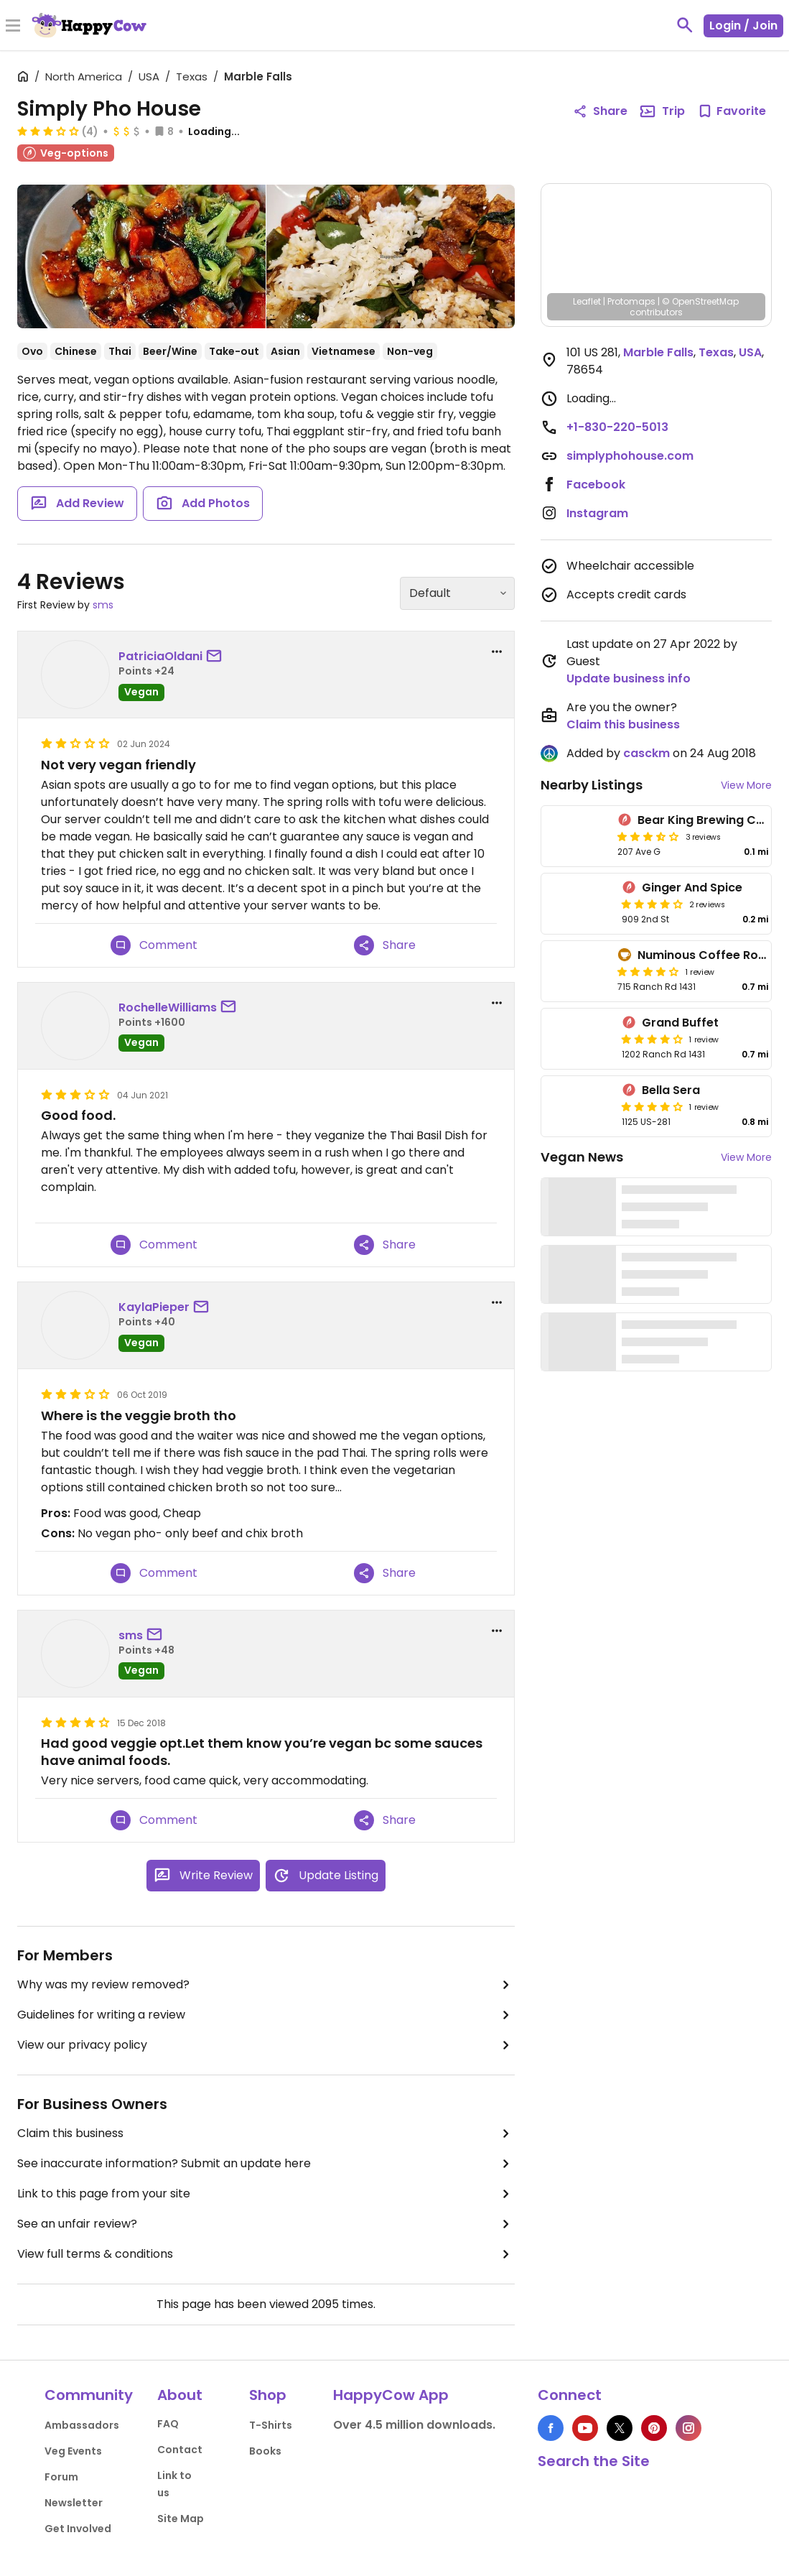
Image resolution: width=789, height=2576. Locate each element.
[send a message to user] (216, 656)
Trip (662, 111)
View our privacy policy (266, 2045)
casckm (646, 753)
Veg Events (73, 2451)
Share (385, 945)
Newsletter (74, 2503)
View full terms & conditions (266, 2254)
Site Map (180, 2518)
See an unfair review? (266, 2224)
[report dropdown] (496, 651)
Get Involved (78, 2528)
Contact (179, 2449)
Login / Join (743, 25)
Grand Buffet (680, 1022)
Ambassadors (82, 2425)
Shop (267, 2395)
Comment (154, 945)
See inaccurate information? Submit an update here (266, 2163)
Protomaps (631, 301)
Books (265, 2451)
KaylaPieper (154, 1307)
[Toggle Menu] (13, 26)
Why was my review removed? (266, 1984)
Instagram (597, 513)
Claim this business (266, 2133)
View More (746, 785)
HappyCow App (391, 2395)
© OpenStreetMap (700, 301)
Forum (61, 2477)
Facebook (595, 484)
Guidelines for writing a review (266, 2015)
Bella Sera (671, 1090)
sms (103, 605)
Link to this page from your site (266, 2193)
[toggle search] (685, 25)
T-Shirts (270, 2425)
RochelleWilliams (167, 1007)
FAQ (168, 2424)
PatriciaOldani (160, 656)
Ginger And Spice (692, 887)
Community (89, 2395)
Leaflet (587, 301)
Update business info (628, 678)
